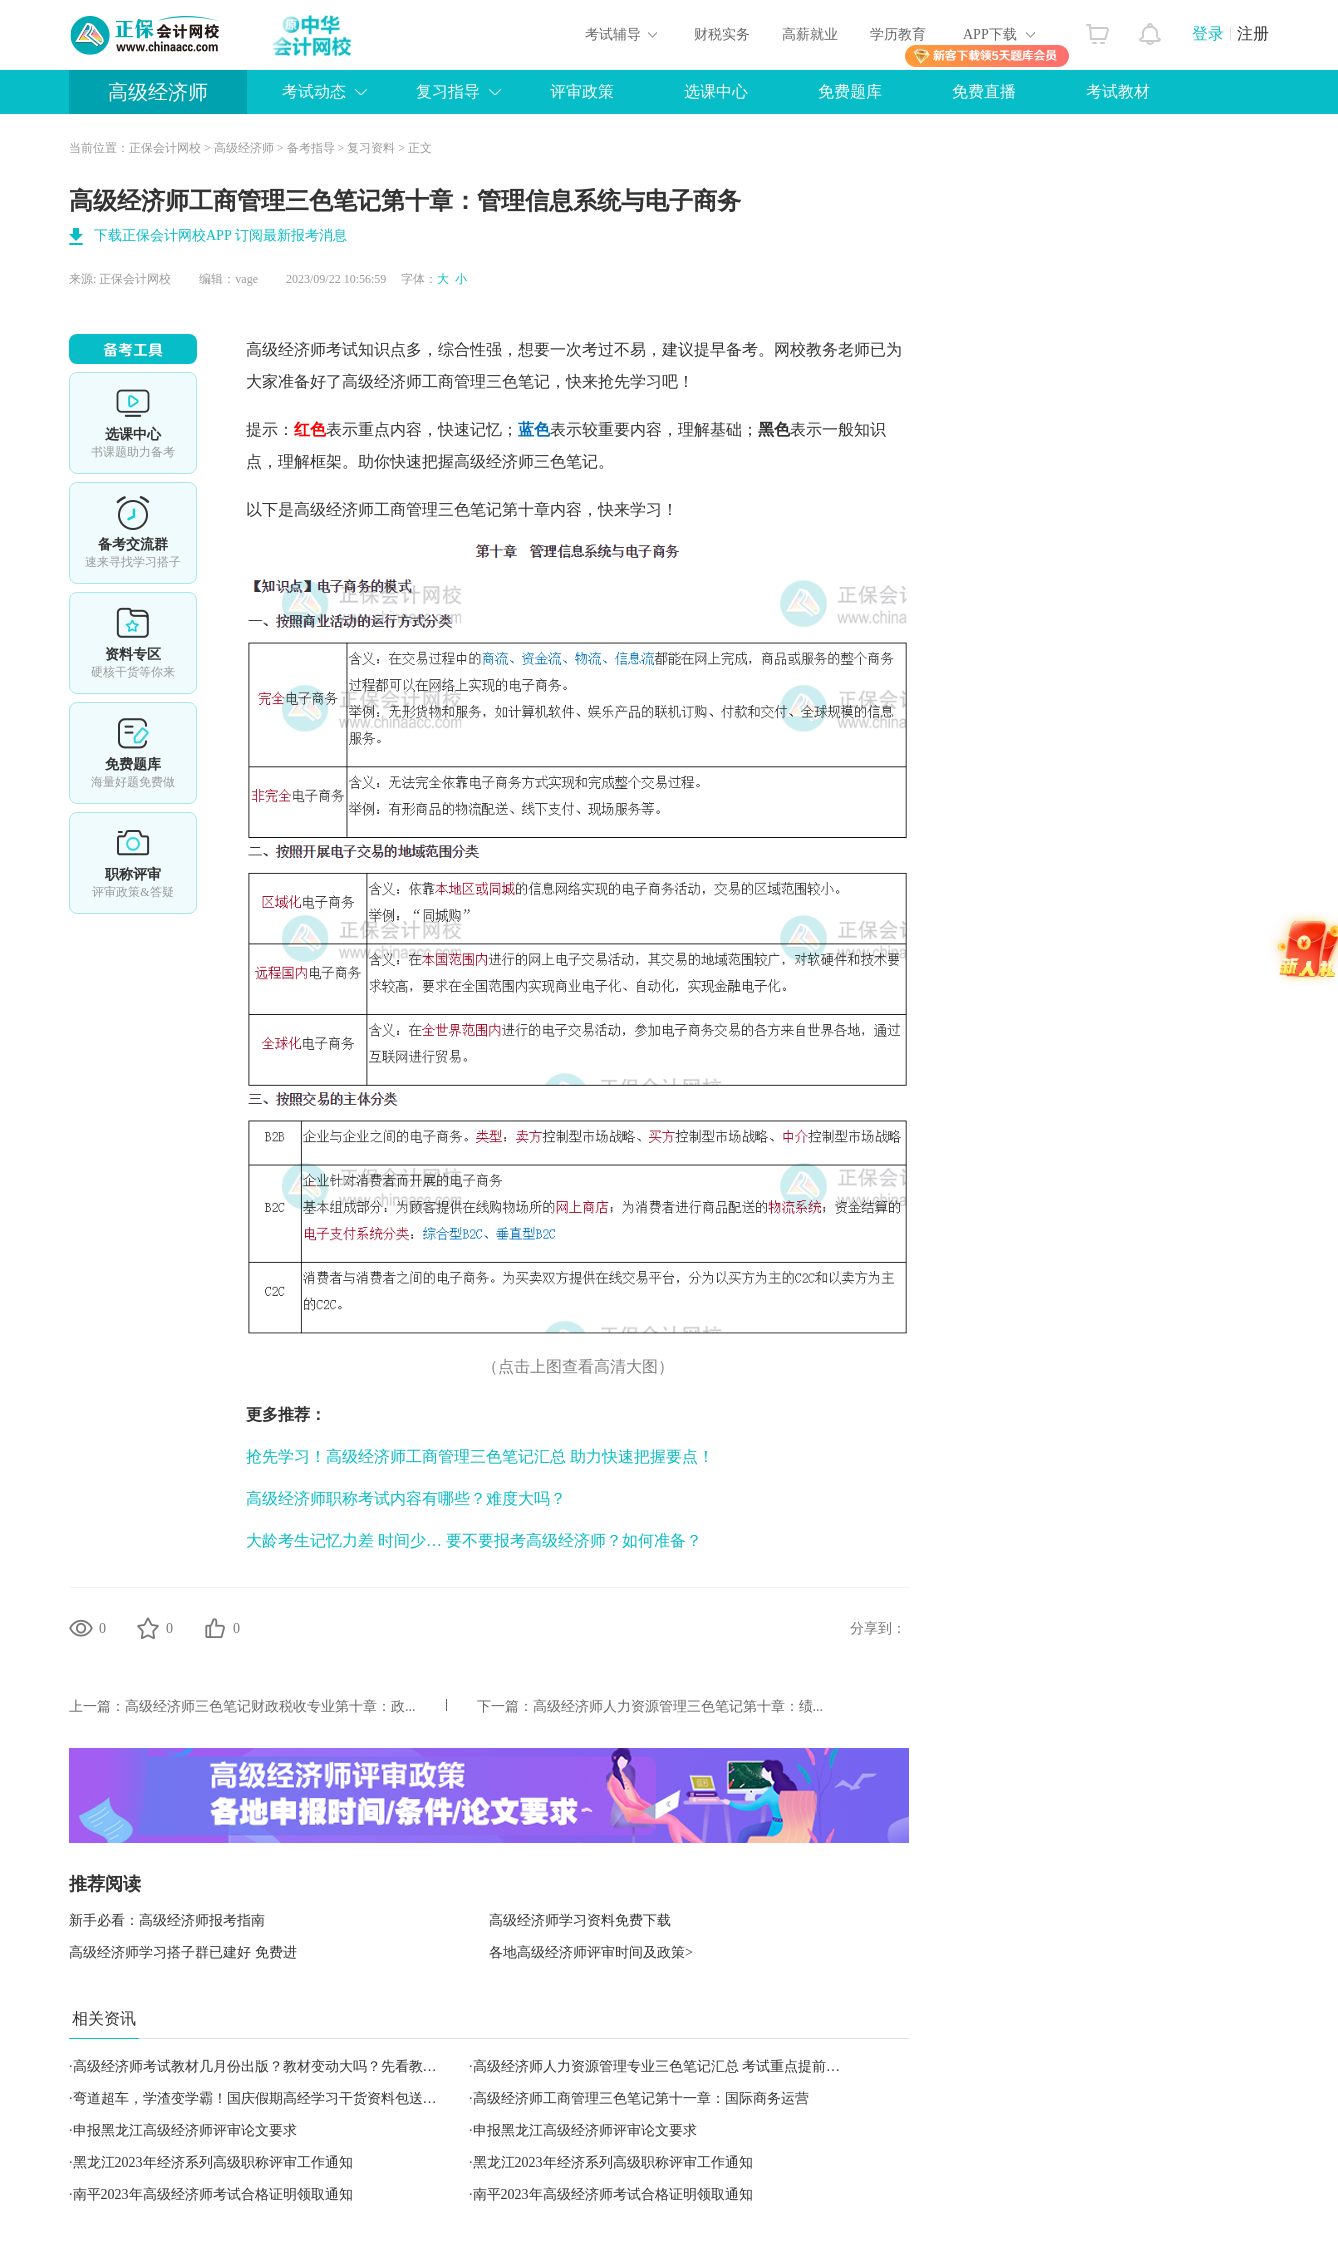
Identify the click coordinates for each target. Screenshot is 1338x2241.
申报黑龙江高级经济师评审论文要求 (185, 2130)
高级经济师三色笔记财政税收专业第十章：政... (270, 1706)
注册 (1253, 33)
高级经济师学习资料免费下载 (580, 1920)
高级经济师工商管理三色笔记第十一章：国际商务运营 (641, 2098)
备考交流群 (133, 533)
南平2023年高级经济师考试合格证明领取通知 (213, 2194)
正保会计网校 (165, 148)
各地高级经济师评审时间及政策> (591, 1952)
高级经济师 (158, 92)
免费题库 (850, 91)
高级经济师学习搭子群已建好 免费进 (183, 1952)
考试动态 (314, 91)
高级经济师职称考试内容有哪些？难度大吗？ (406, 1498)
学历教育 (898, 34)
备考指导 (311, 148)
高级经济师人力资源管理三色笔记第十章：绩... (678, 1706)
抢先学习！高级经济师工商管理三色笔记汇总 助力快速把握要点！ (480, 1456)
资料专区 (133, 643)
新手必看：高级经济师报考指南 (167, 1920)
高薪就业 (810, 34)
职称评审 (133, 863)
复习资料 (371, 148)
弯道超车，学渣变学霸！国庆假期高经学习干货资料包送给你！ (269, 2098)
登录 (1208, 33)
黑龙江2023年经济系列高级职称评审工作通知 (213, 2162)
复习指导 (448, 91)
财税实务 (722, 34)
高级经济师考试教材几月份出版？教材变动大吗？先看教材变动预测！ (290, 2066)
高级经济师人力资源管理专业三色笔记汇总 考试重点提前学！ (664, 2066)
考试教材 (1118, 91)
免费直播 (984, 91)
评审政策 (582, 91)
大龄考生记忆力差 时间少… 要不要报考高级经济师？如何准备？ (474, 1540)
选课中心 (716, 91)
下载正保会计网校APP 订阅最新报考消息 (220, 235)
